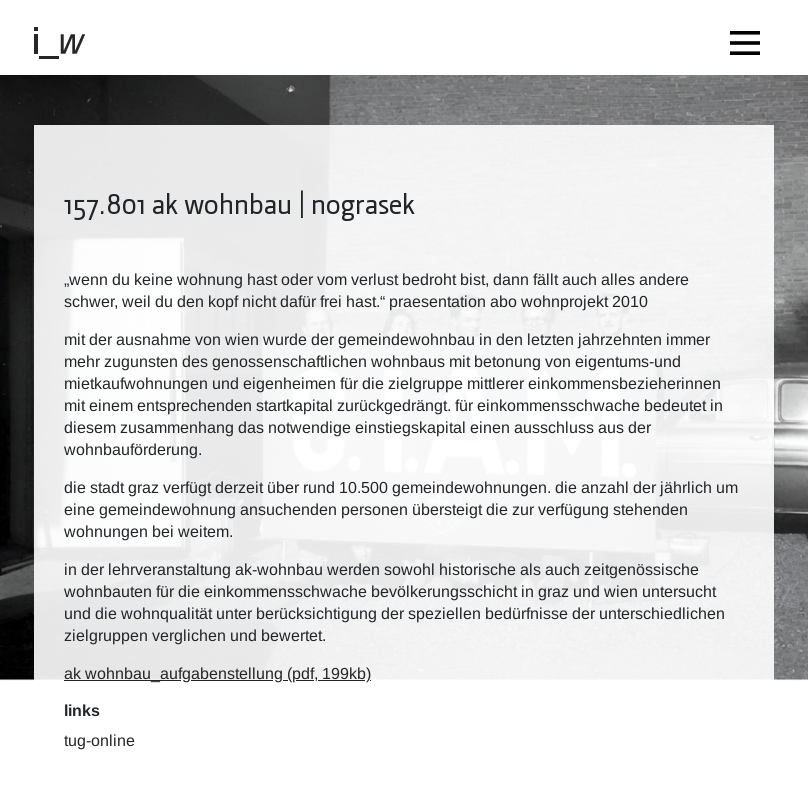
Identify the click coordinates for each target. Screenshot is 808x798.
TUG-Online (99, 740)
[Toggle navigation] (750, 37)
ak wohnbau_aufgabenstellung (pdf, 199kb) (217, 673)
